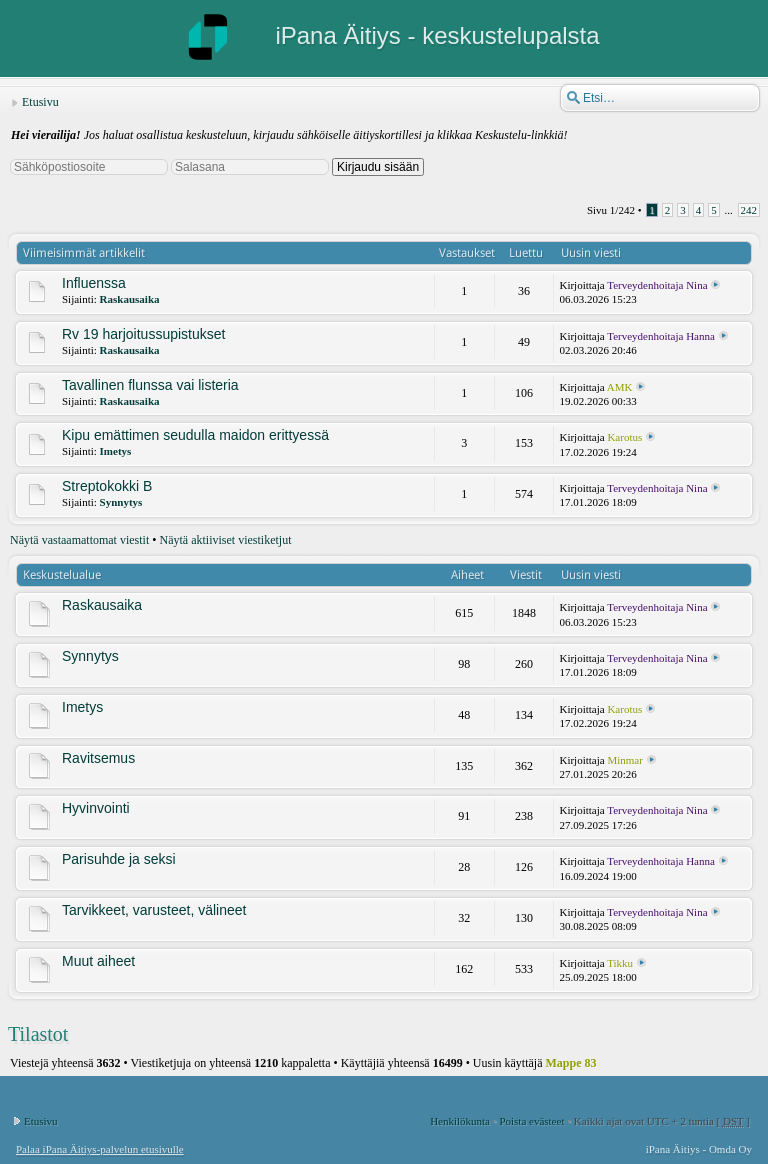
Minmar (624, 760)
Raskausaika (130, 299)
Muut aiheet (98, 961)
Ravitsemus (98, 758)
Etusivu (40, 102)
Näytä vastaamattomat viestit (79, 540)
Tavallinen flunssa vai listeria (150, 385)
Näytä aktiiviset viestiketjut (226, 540)
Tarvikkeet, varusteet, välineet (154, 910)
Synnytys (121, 502)
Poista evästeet (531, 1121)
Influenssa (94, 283)
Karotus (624, 437)
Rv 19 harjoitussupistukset (143, 334)
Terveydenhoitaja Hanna (661, 336)
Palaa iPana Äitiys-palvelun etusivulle (100, 1149)
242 (749, 210)
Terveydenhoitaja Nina (657, 285)
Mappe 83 (571, 1063)
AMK (620, 387)
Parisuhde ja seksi (119, 859)
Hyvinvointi (96, 808)
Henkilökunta (460, 1121)
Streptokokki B (107, 486)
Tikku (620, 963)
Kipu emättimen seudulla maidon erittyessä (195, 435)
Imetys (116, 451)
